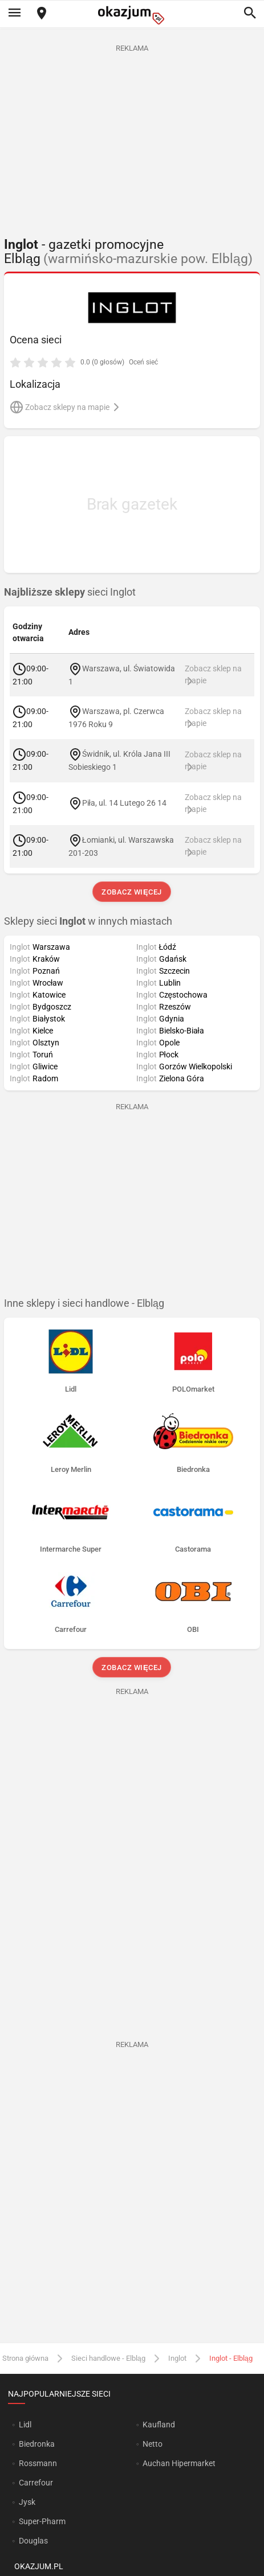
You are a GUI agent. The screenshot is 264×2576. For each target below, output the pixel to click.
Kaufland (159, 2424)
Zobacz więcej (132, 892)
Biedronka (37, 2443)
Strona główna (25, 2358)
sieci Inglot (70, 592)
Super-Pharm (42, 2521)
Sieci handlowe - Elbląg (108, 2358)
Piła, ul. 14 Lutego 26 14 (124, 802)
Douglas (33, 2540)
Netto (153, 2443)
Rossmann (38, 2463)
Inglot (177, 2358)
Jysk (27, 2502)
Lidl (25, 2424)
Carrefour (36, 2482)
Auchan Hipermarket (179, 2463)
